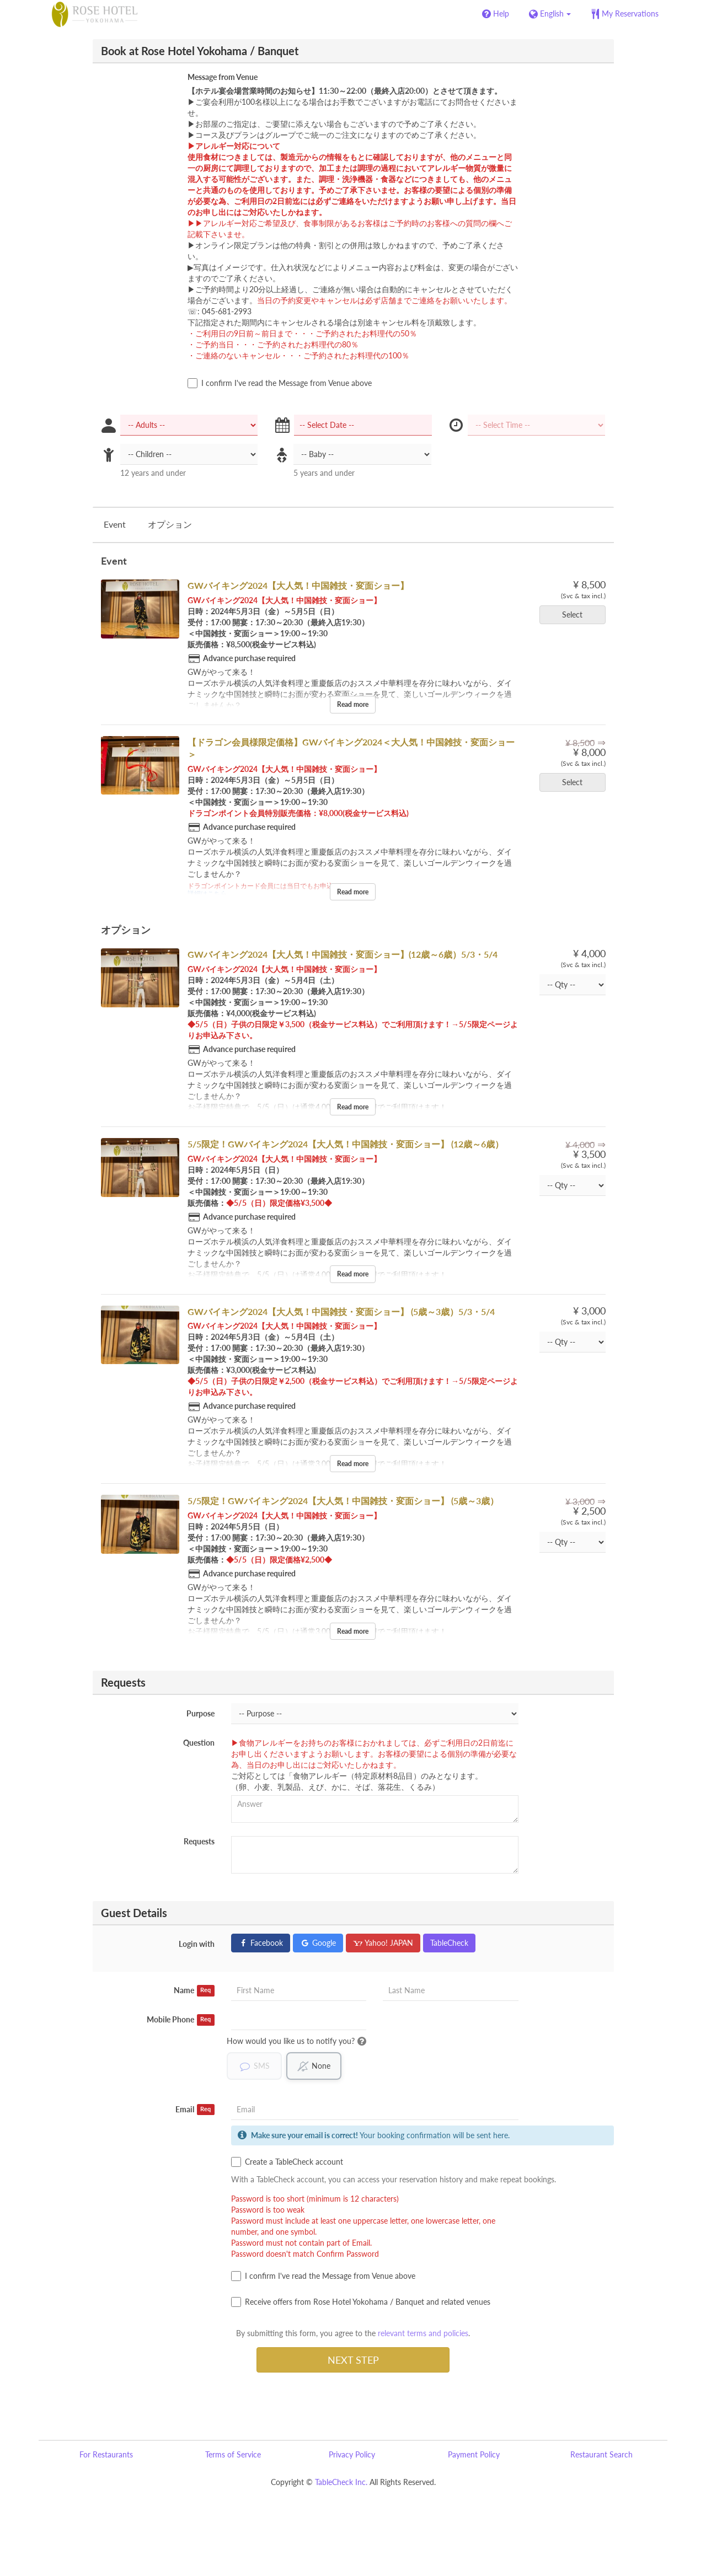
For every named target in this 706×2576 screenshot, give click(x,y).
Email (195, 2109)
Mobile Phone (181, 2019)
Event (115, 524)
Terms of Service (233, 2454)
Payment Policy (474, 2454)
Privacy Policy (352, 2454)
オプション (170, 524)
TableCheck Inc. (341, 2482)
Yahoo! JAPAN (383, 1942)
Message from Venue (223, 77)
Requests (199, 1841)
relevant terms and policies (423, 2333)
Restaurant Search (601, 2454)
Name (194, 1990)
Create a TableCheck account (287, 2162)
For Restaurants (106, 2454)
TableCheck (449, 1942)
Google (318, 1942)
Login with (197, 1944)
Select (576, 614)
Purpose (200, 1713)
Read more (352, 704)
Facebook (260, 1942)
